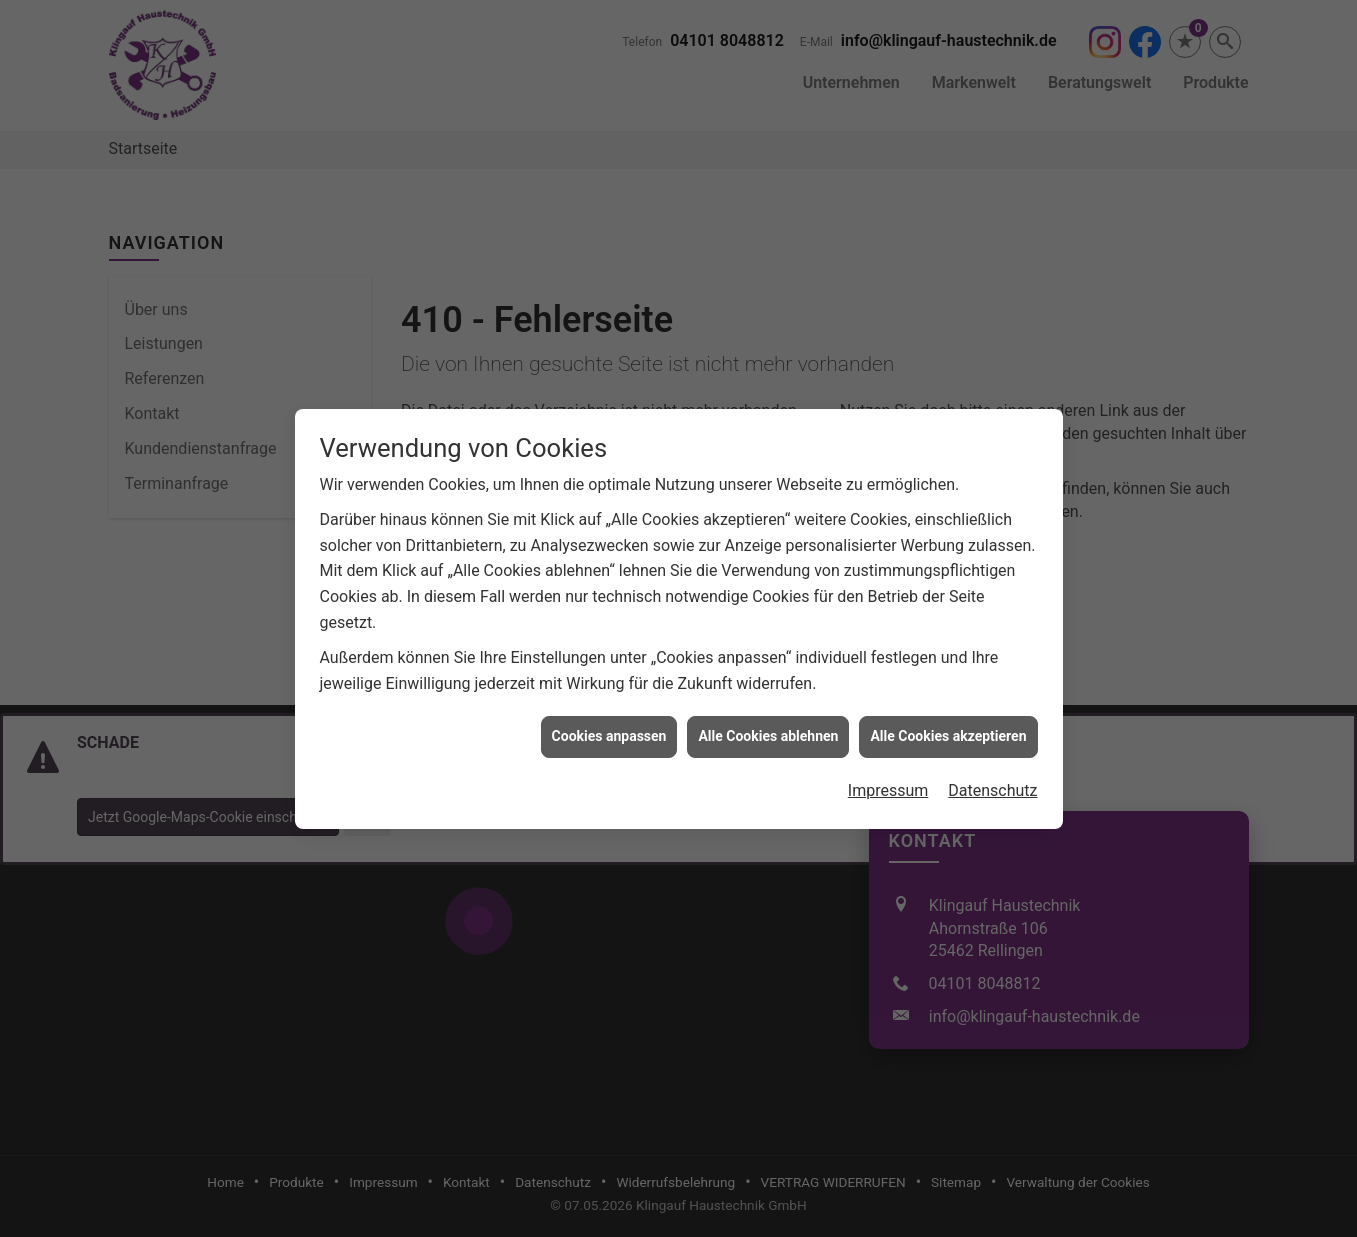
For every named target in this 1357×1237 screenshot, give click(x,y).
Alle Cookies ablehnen (768, 685)
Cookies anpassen (609, 685)
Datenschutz (992, 739)
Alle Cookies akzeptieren (948, 685)
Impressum (888, 739)
